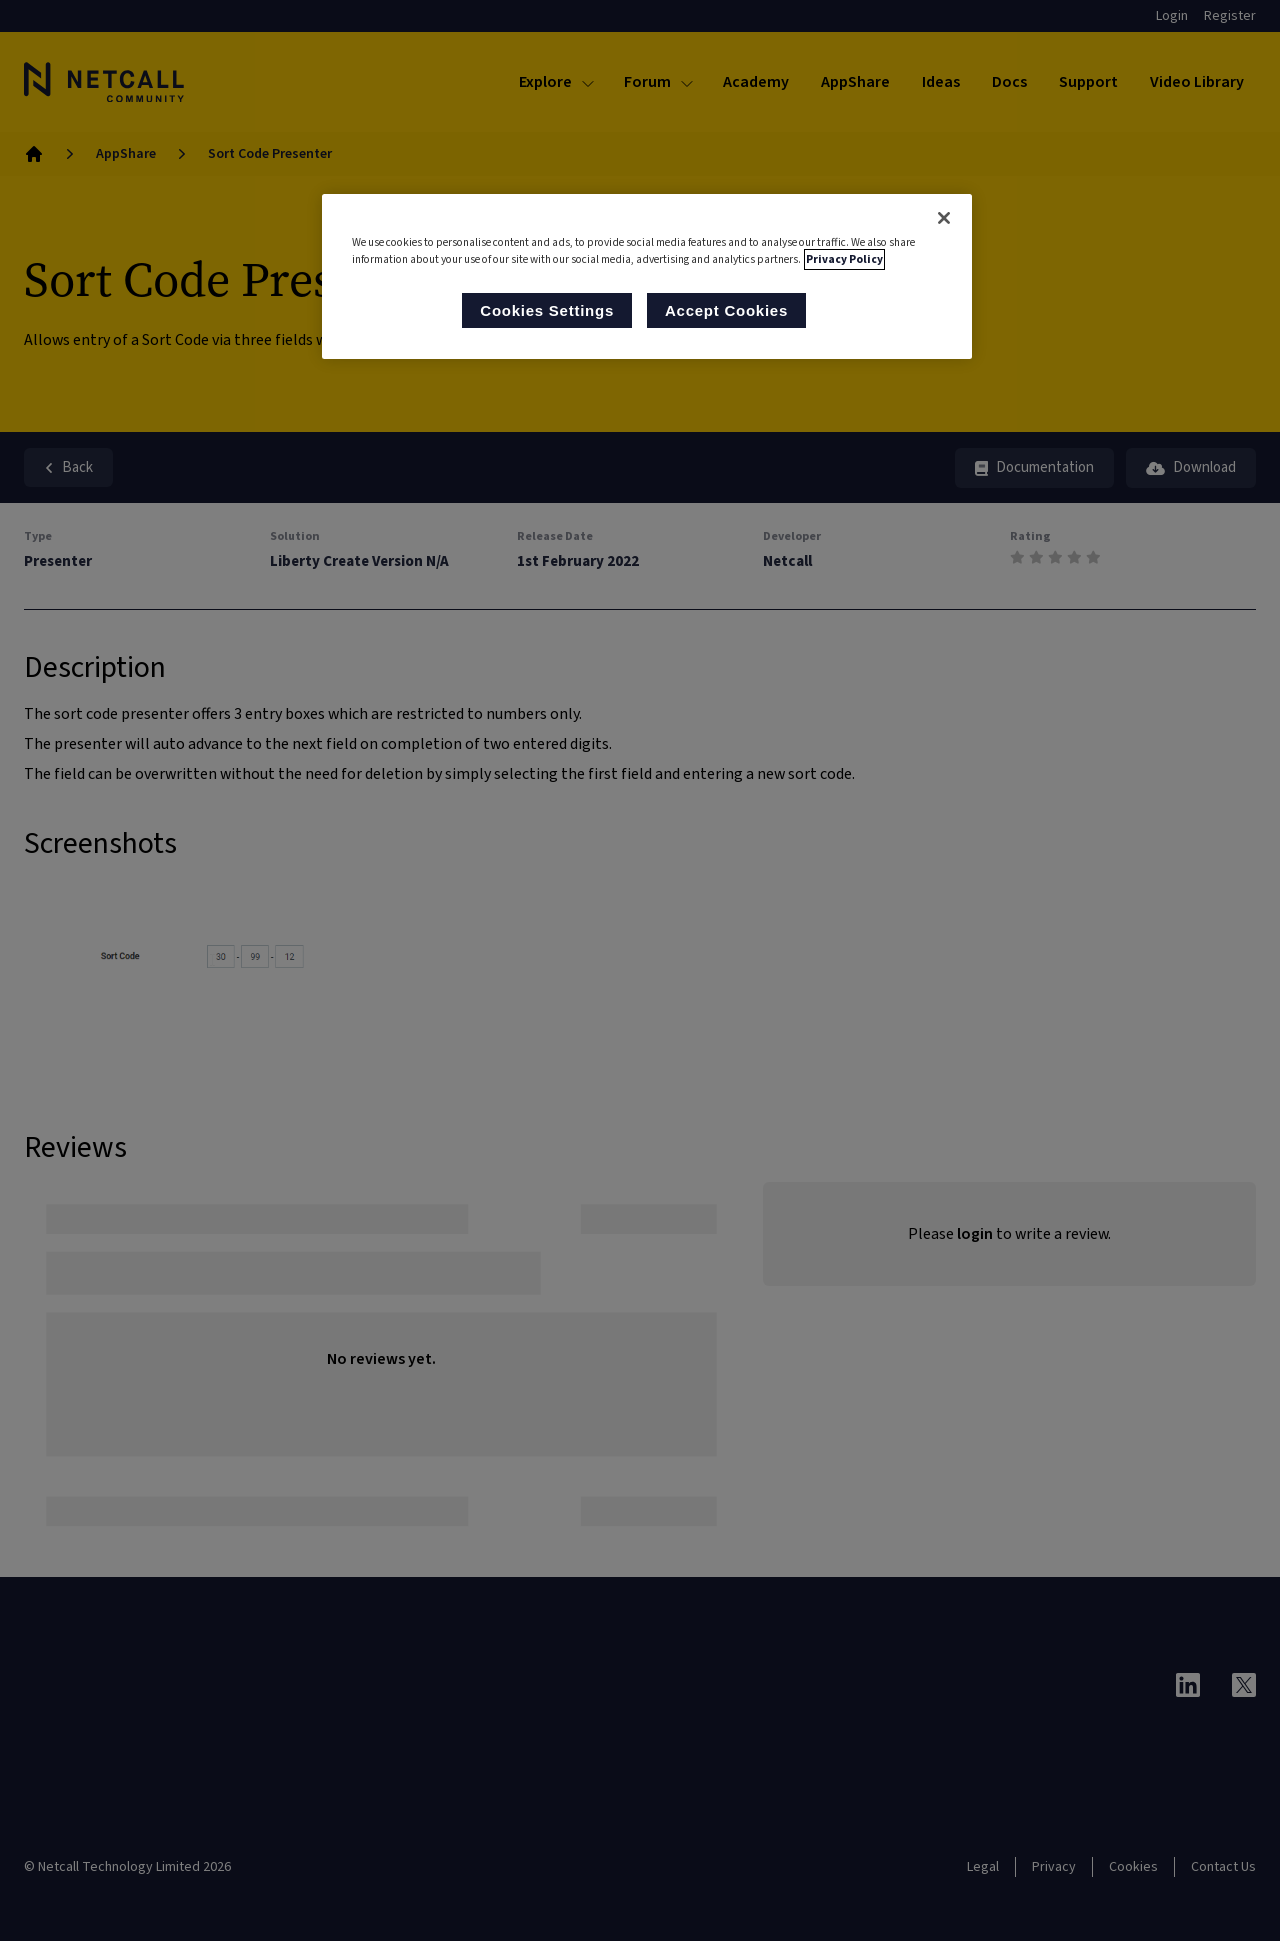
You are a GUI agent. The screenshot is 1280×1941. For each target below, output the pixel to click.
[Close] (944, 218)
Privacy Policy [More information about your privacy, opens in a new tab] (844, 259)
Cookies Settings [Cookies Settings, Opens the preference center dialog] (547, 310)
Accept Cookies (726, 310)
